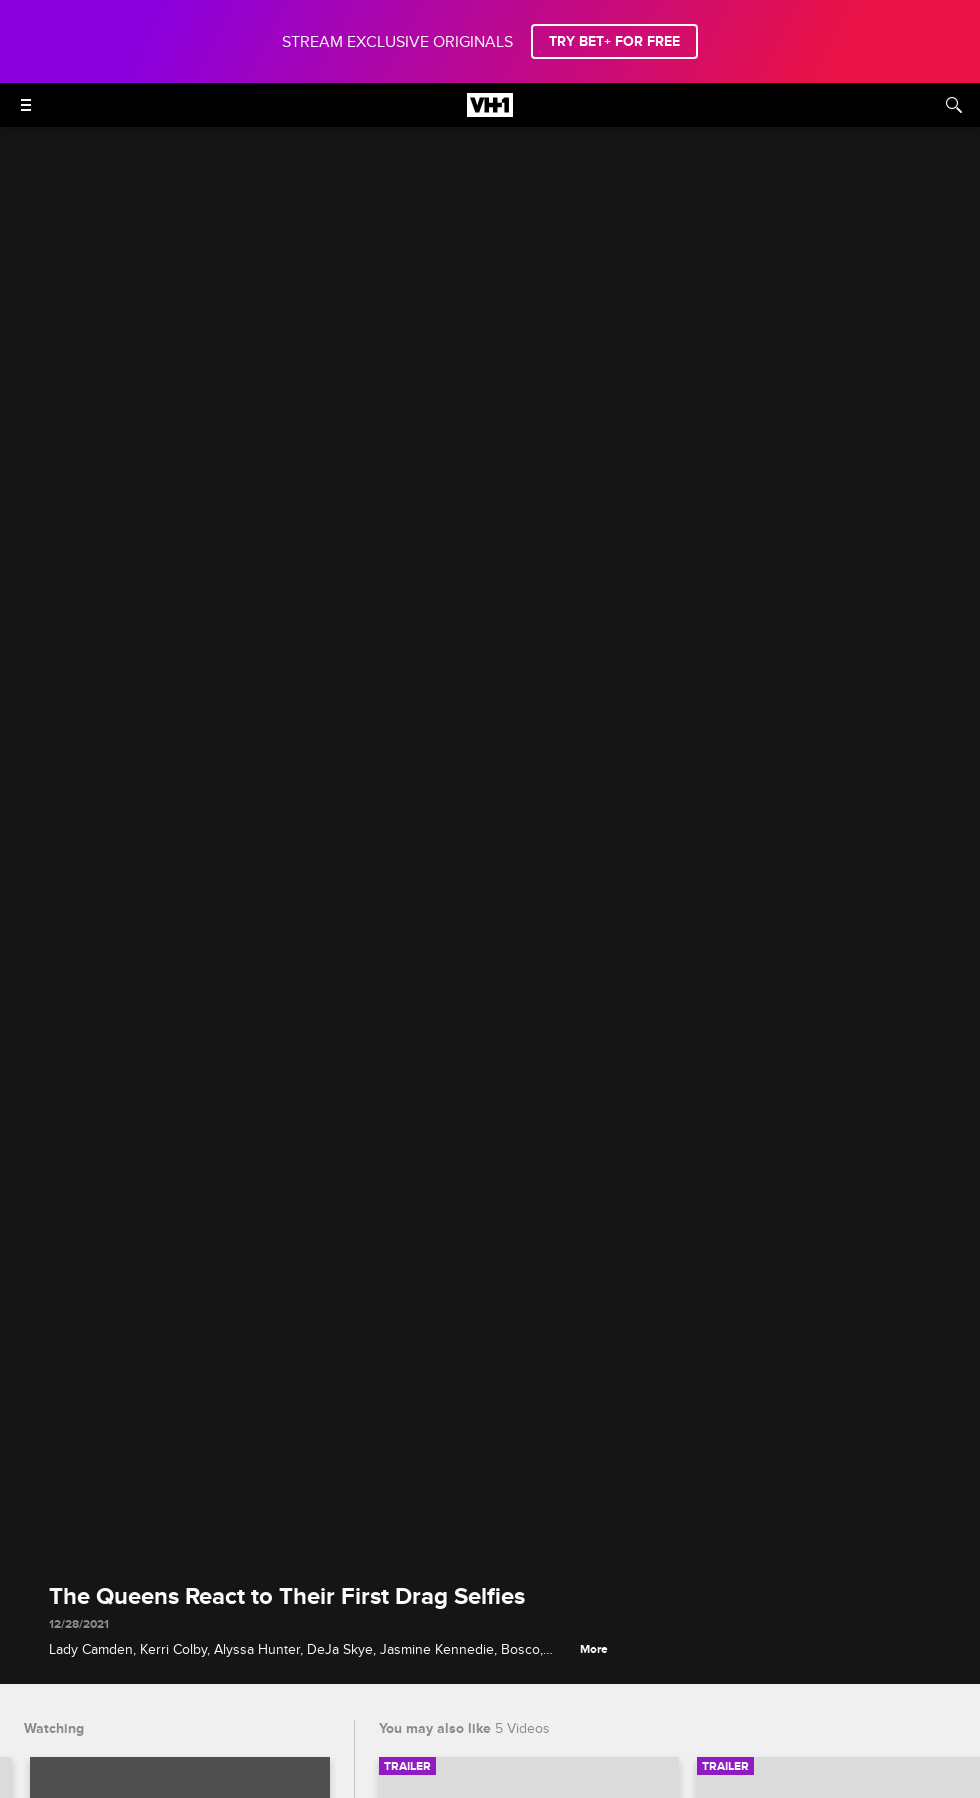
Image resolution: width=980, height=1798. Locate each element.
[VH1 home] (490, 112)
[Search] (954, 105)
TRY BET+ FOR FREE (614, 41)
